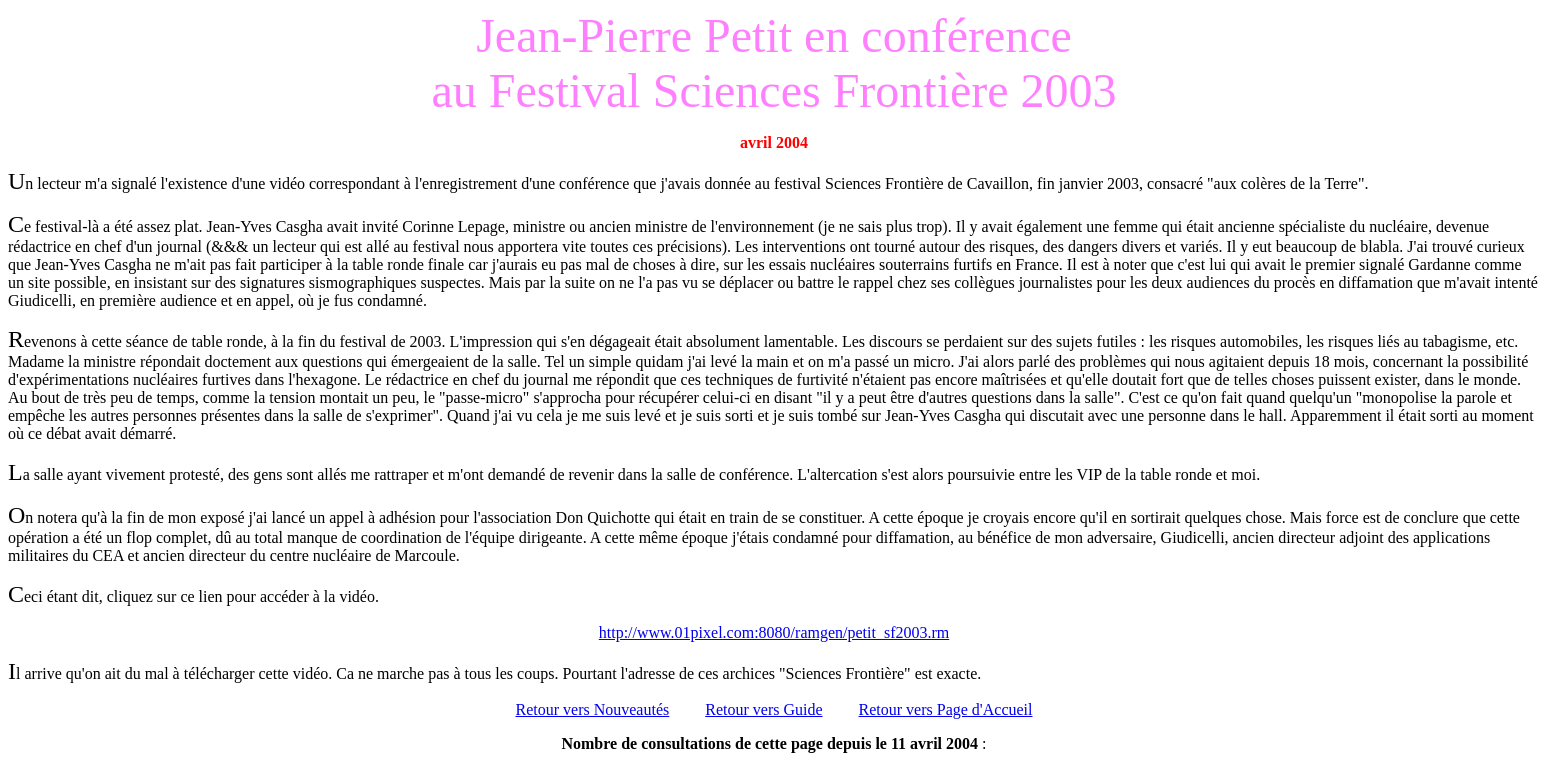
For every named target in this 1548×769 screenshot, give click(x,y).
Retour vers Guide (763, 709)
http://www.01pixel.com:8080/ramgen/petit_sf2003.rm (774, 632)
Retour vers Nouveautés (593, 709)
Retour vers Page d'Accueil (946, 709)
